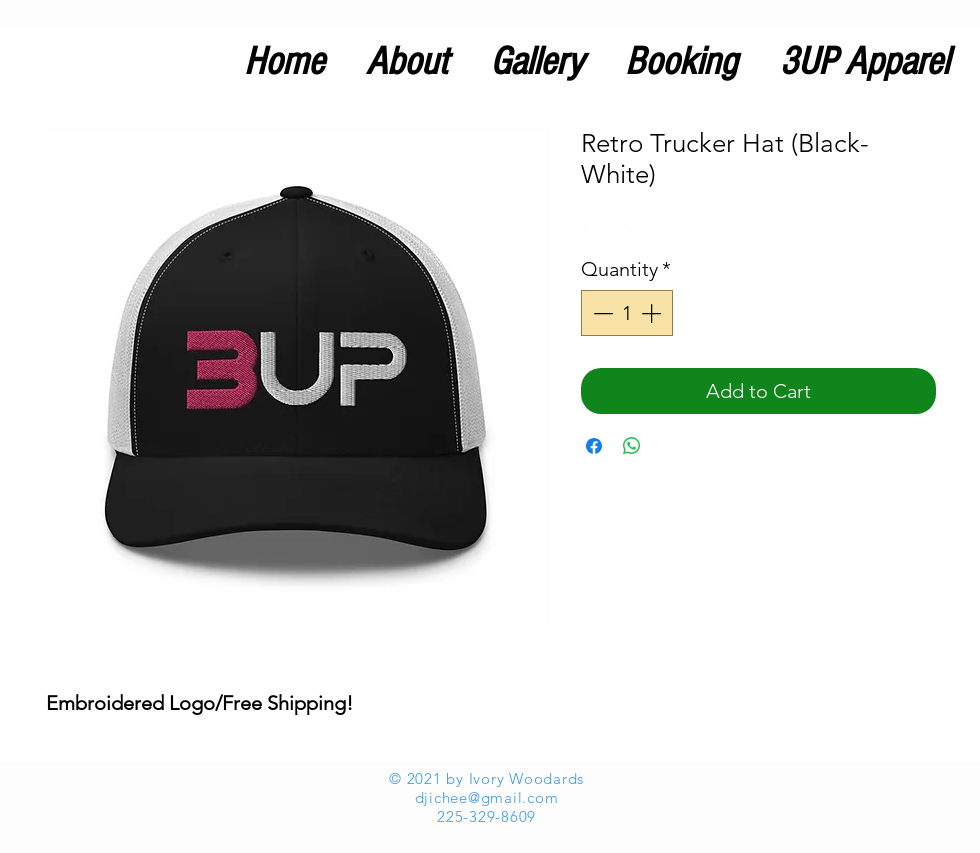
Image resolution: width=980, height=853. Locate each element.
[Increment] (653, 313)
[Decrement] (601, 313)
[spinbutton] (627, 313)
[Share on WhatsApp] (632, 446)
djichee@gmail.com (487, 797)
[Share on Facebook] (594, 446)
